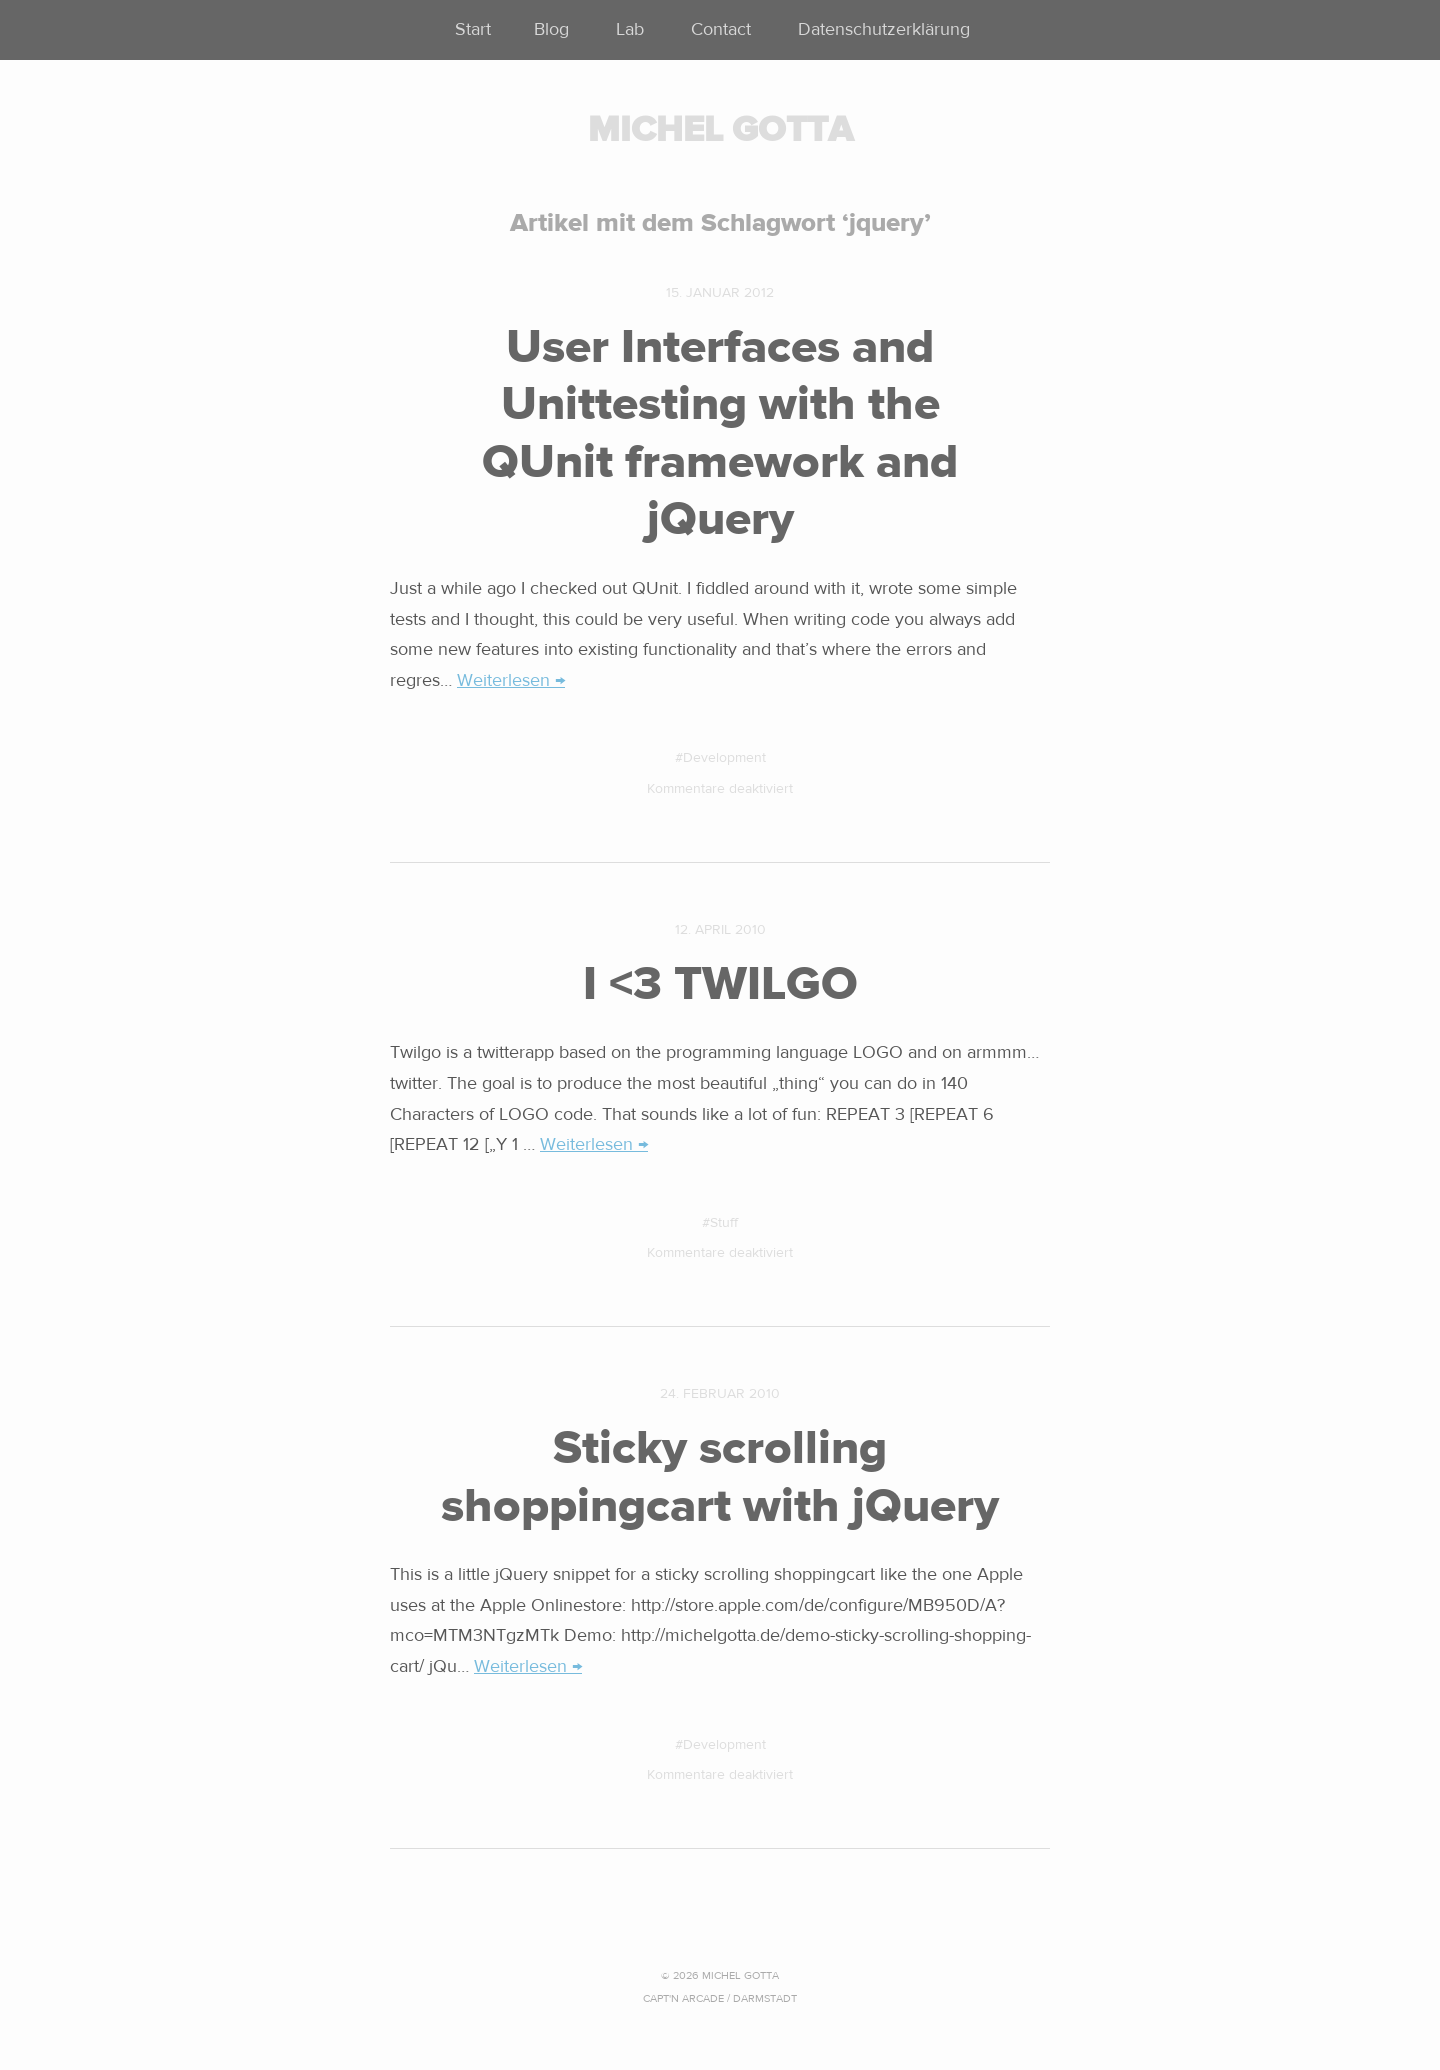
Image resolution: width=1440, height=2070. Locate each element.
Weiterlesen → (511, 680)
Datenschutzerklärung (884, 29)
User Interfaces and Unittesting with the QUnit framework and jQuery (720, 433)
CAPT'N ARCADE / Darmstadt (720, 1998)
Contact (721, 29)
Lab (630, 29)
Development (724, 758)
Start (473, 29)
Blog (551, 29)
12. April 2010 (720, 930)
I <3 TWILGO (720, 984)
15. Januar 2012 (720, 293)
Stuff (724, 1223)
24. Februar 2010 (720, 1394)
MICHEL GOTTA (720, 129)
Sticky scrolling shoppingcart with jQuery (720, 1477)
